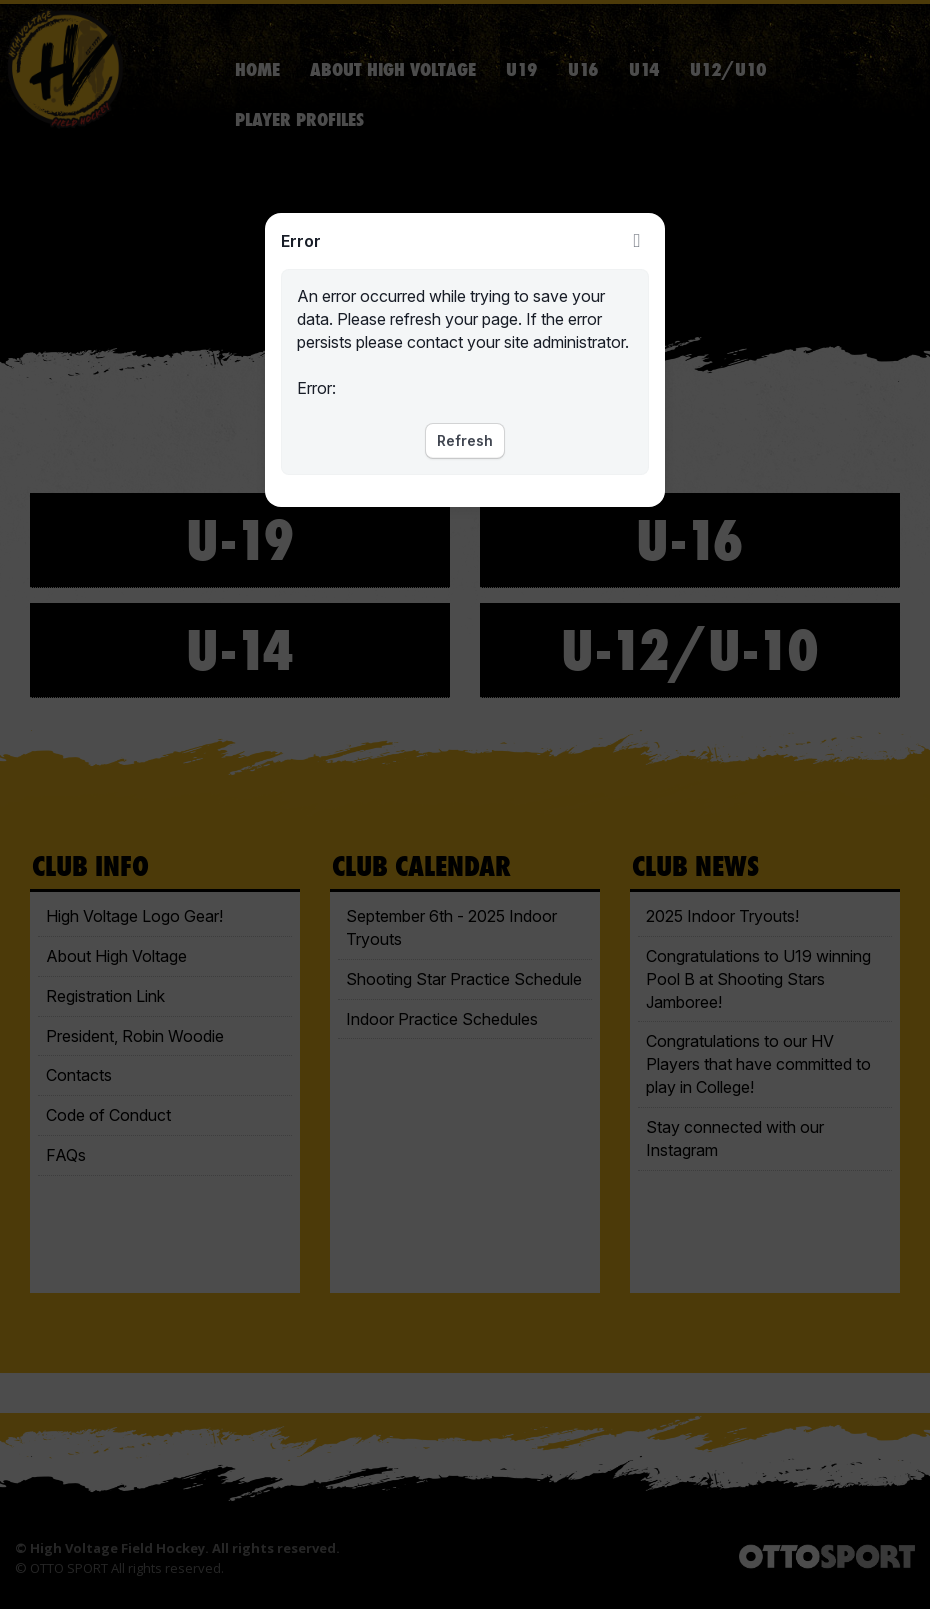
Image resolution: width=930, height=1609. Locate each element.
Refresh (465, 440)
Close (637, 241)
